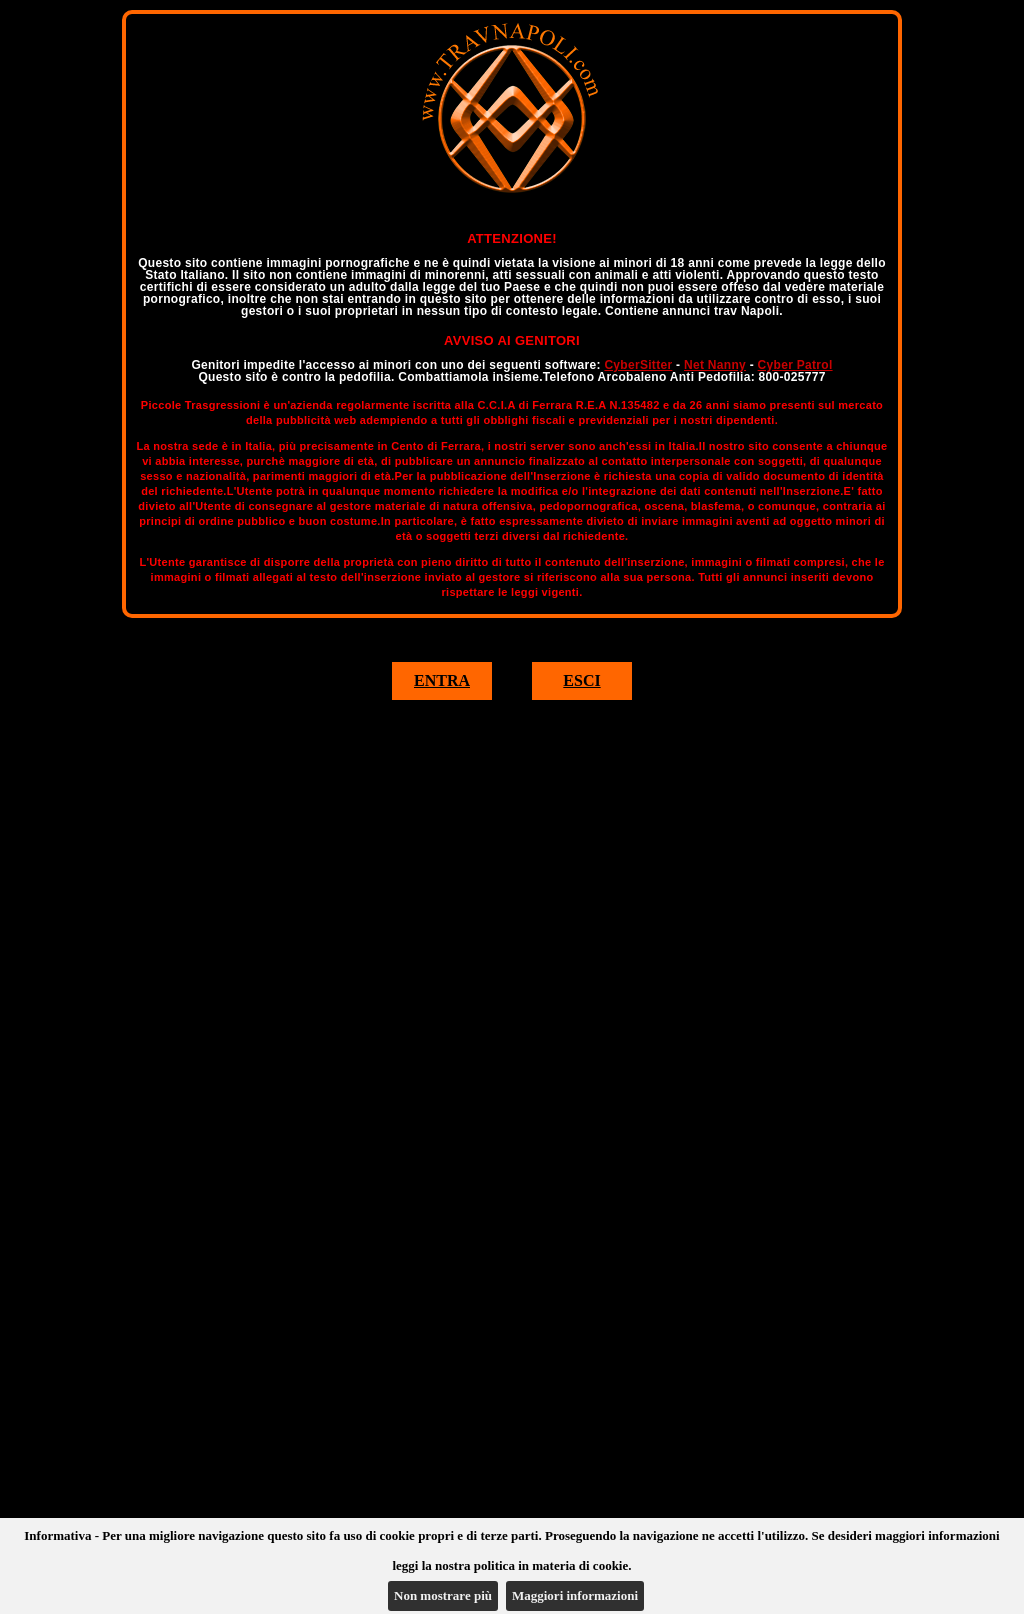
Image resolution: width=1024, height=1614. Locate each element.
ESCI (581, 680)
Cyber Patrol (795, 365)
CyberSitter (638, 365)
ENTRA (442, 680)
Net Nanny (715, 365)
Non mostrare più (443, 1595)
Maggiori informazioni (575, 1595)
